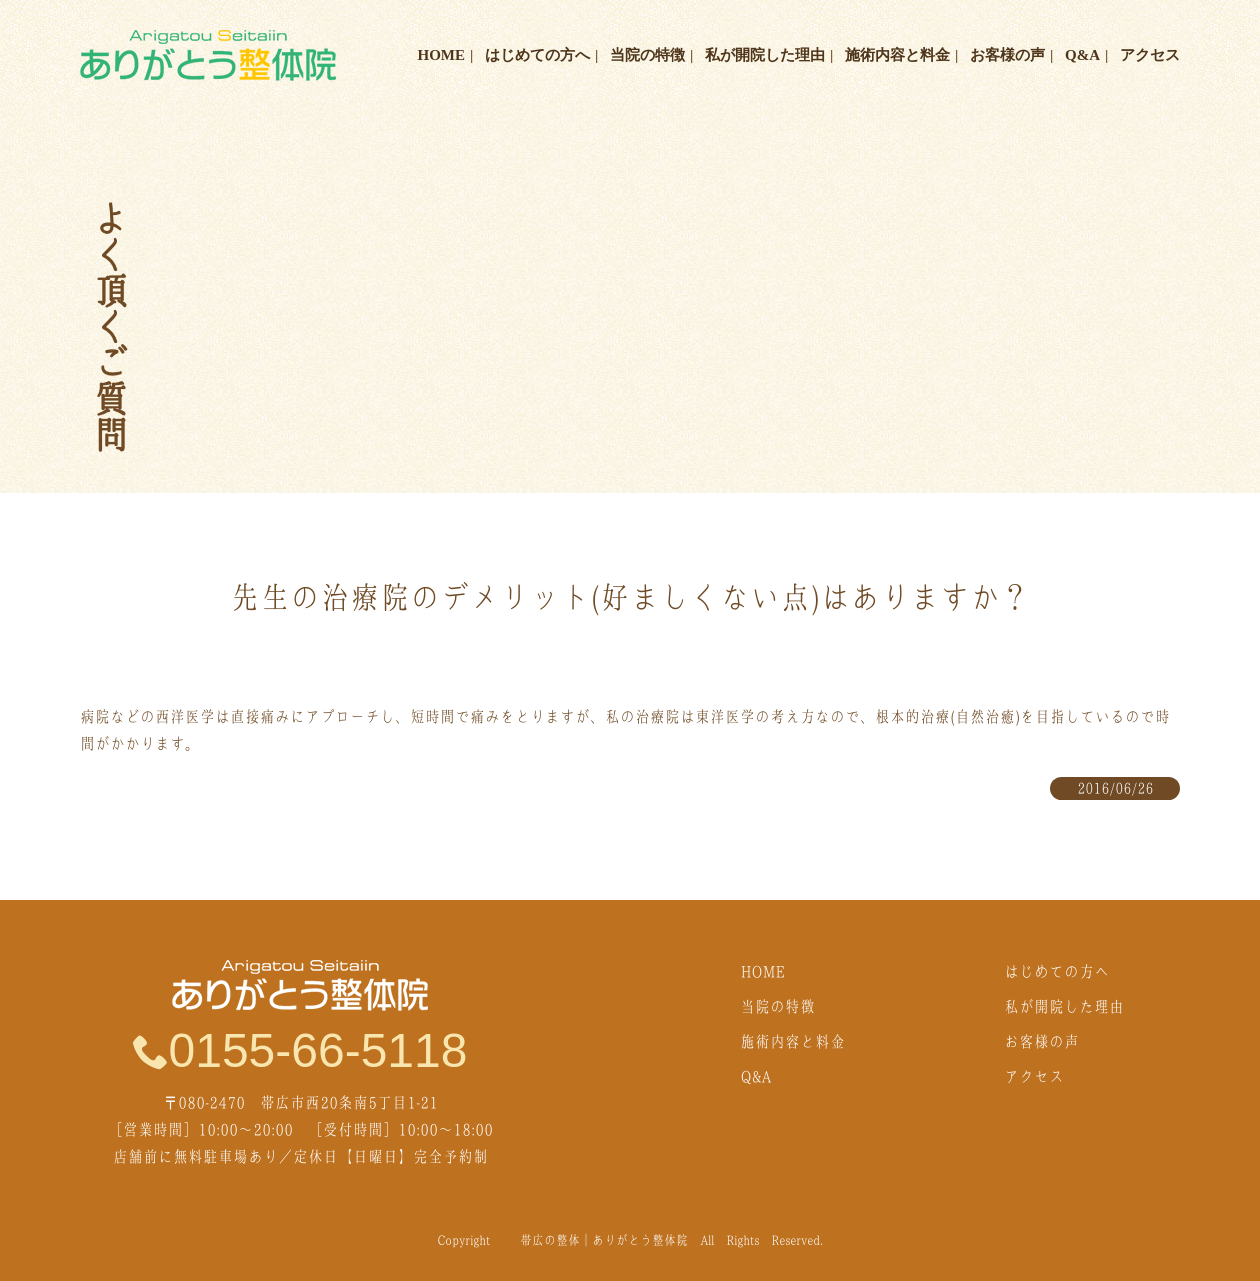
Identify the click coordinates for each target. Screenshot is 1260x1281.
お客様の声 (1007, 55)
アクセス (1150, 55)
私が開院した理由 (765, 55)
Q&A (1082, 55)
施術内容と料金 (897, 55)
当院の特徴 (647, 55)
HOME (442, 55)
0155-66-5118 (300, 1049)
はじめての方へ (537, 55)
